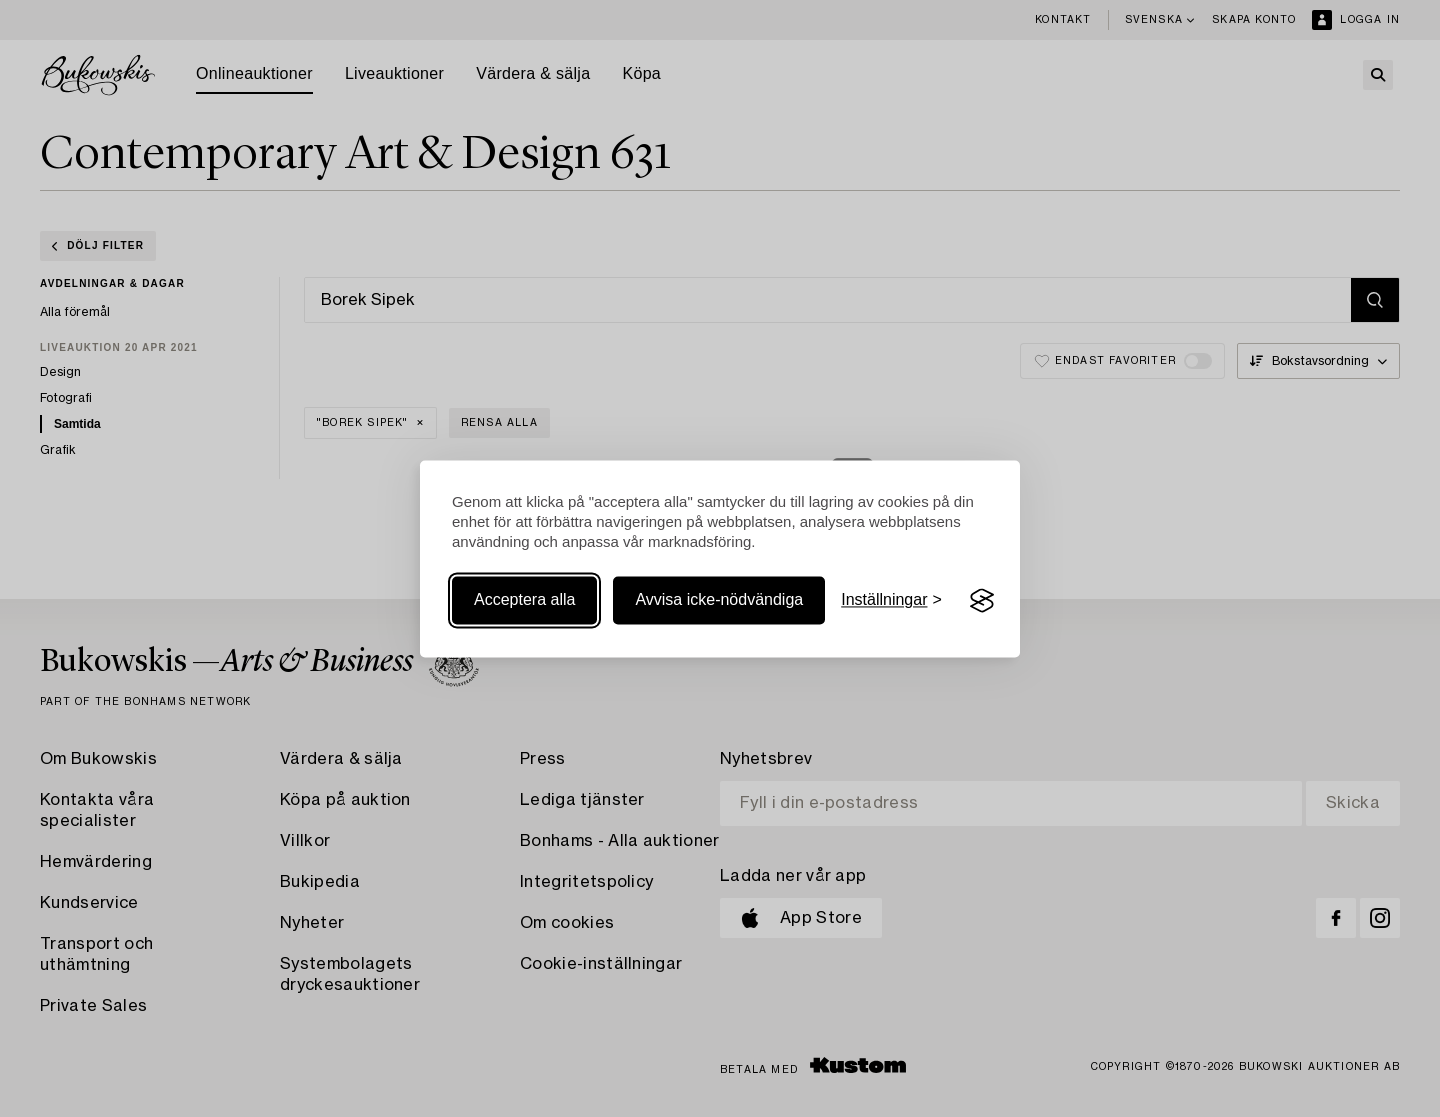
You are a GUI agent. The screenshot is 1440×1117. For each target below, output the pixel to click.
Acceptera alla (524, 600)
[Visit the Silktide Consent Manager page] (982, 601)
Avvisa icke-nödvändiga (719, 600)
